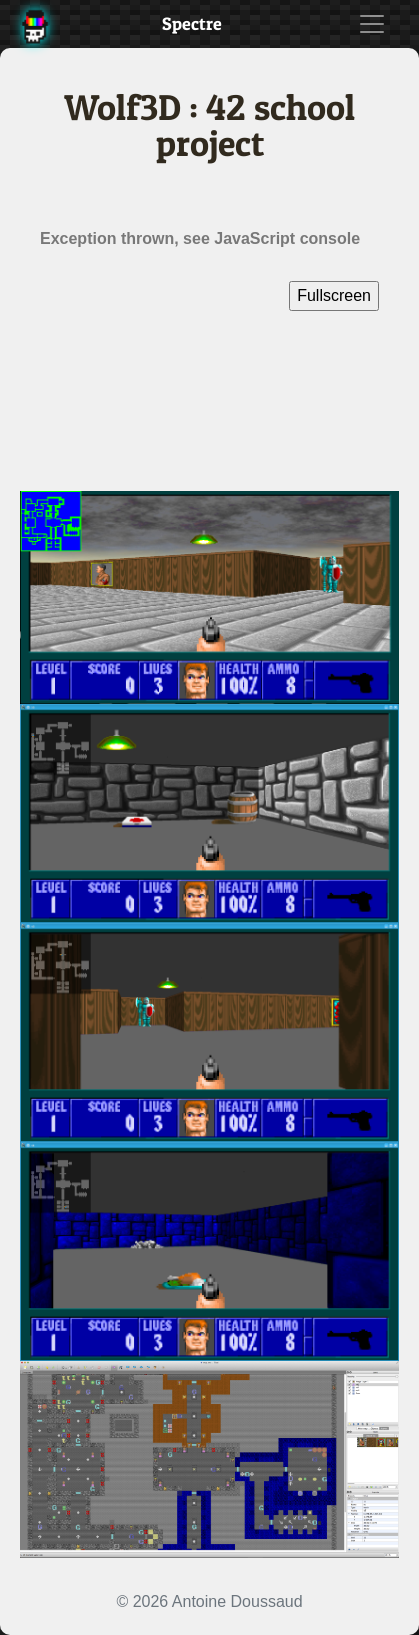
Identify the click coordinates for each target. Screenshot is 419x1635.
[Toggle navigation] (372, 24)
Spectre (192, 23)
